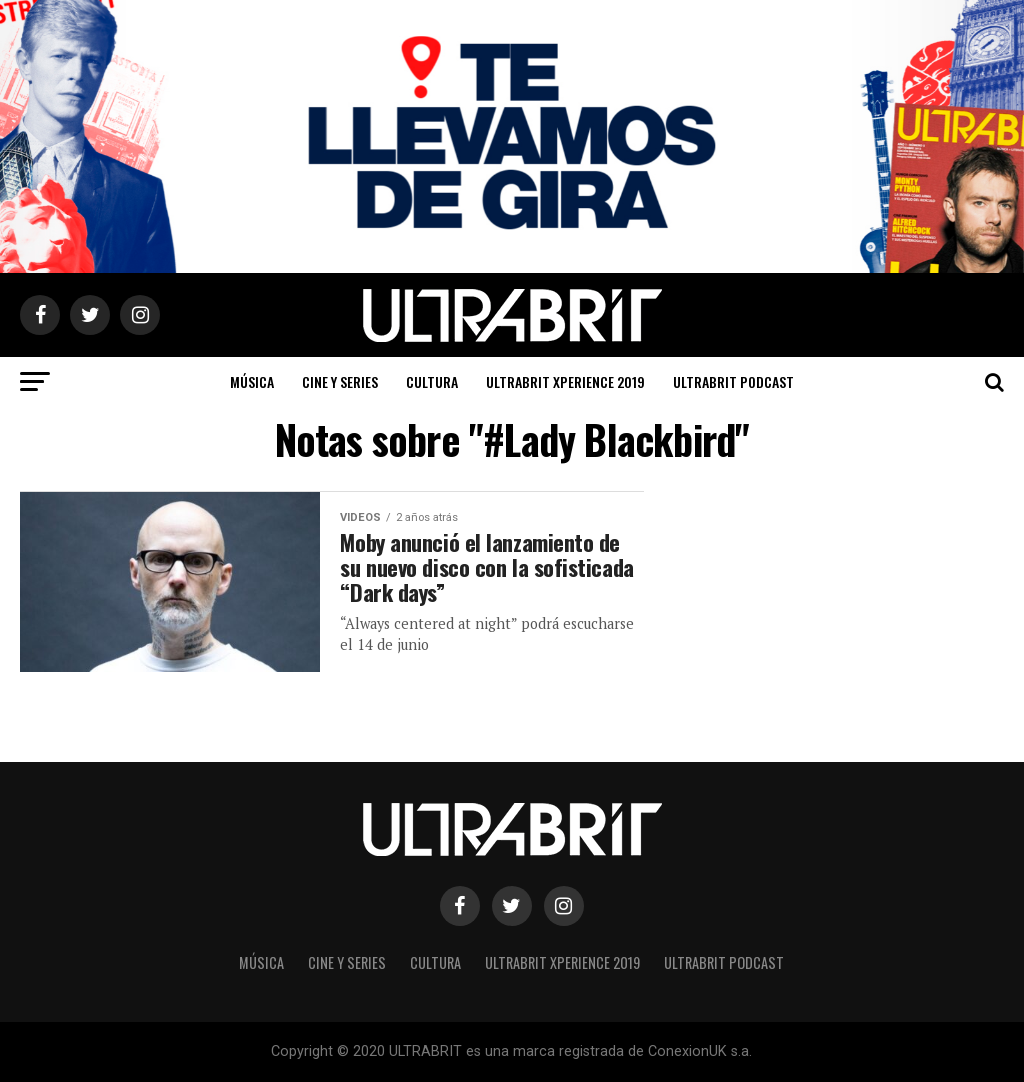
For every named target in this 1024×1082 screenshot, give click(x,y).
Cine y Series (340, 381)
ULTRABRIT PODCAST (733, 381)
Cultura (432, 381)
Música (252, 381)
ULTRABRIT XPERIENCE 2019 (565, 381)
